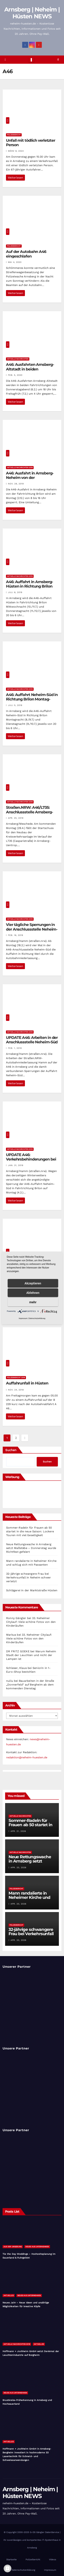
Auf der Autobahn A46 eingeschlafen (26, 253)
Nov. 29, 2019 (16, 484)
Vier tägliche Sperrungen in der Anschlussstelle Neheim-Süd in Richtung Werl (31, 929)
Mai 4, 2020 (15, 262)
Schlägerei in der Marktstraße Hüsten (31, 1590)
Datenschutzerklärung (23, 2570)
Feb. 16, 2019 (15, 935)
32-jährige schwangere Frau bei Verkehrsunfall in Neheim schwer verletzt (28, 1577)
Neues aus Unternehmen (37, 2247)
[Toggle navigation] (31, 59)
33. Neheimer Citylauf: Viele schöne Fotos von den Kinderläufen (31, 1621)
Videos (52, 2559)
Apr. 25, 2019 (15, 818)
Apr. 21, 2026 (18, 1831)
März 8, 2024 (16, 151)
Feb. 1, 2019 (15, 1048)
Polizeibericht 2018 (16, 1377)
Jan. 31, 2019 (15, 1165)
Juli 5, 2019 (15, 705)
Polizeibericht (14, 135)
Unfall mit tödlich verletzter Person (30, 142)
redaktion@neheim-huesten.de (26, 1757)
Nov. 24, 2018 (16, 1390)
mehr (33, 1302)
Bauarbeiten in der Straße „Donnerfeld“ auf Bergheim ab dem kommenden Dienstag (30, 1684)
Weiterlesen (15, 177)
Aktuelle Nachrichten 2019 (20, 467)
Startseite (11, 2559)
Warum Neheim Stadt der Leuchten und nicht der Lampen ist (31, 1655)
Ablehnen (32, 1293)
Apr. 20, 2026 (18, 1867)
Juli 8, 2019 (15, 592)
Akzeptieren (33, 1283)
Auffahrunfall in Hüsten (27, 1383)
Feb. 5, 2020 (15, 375)
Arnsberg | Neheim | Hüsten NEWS (32, 13)
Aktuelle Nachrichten (17, 359)
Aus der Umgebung (13, 2247)
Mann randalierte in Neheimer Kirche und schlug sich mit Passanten (29, 1899)
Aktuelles (9, 2295)
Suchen (10, 1450)
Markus (11, 1634)
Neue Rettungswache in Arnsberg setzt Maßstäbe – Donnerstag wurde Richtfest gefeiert (31, 1548)
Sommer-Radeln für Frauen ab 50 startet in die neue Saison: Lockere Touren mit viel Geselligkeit (30, 1531)
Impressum (50, 2570)
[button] (58, 59)
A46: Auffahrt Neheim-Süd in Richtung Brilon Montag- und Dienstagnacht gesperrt (32, 699)
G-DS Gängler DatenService (44, 2532)
